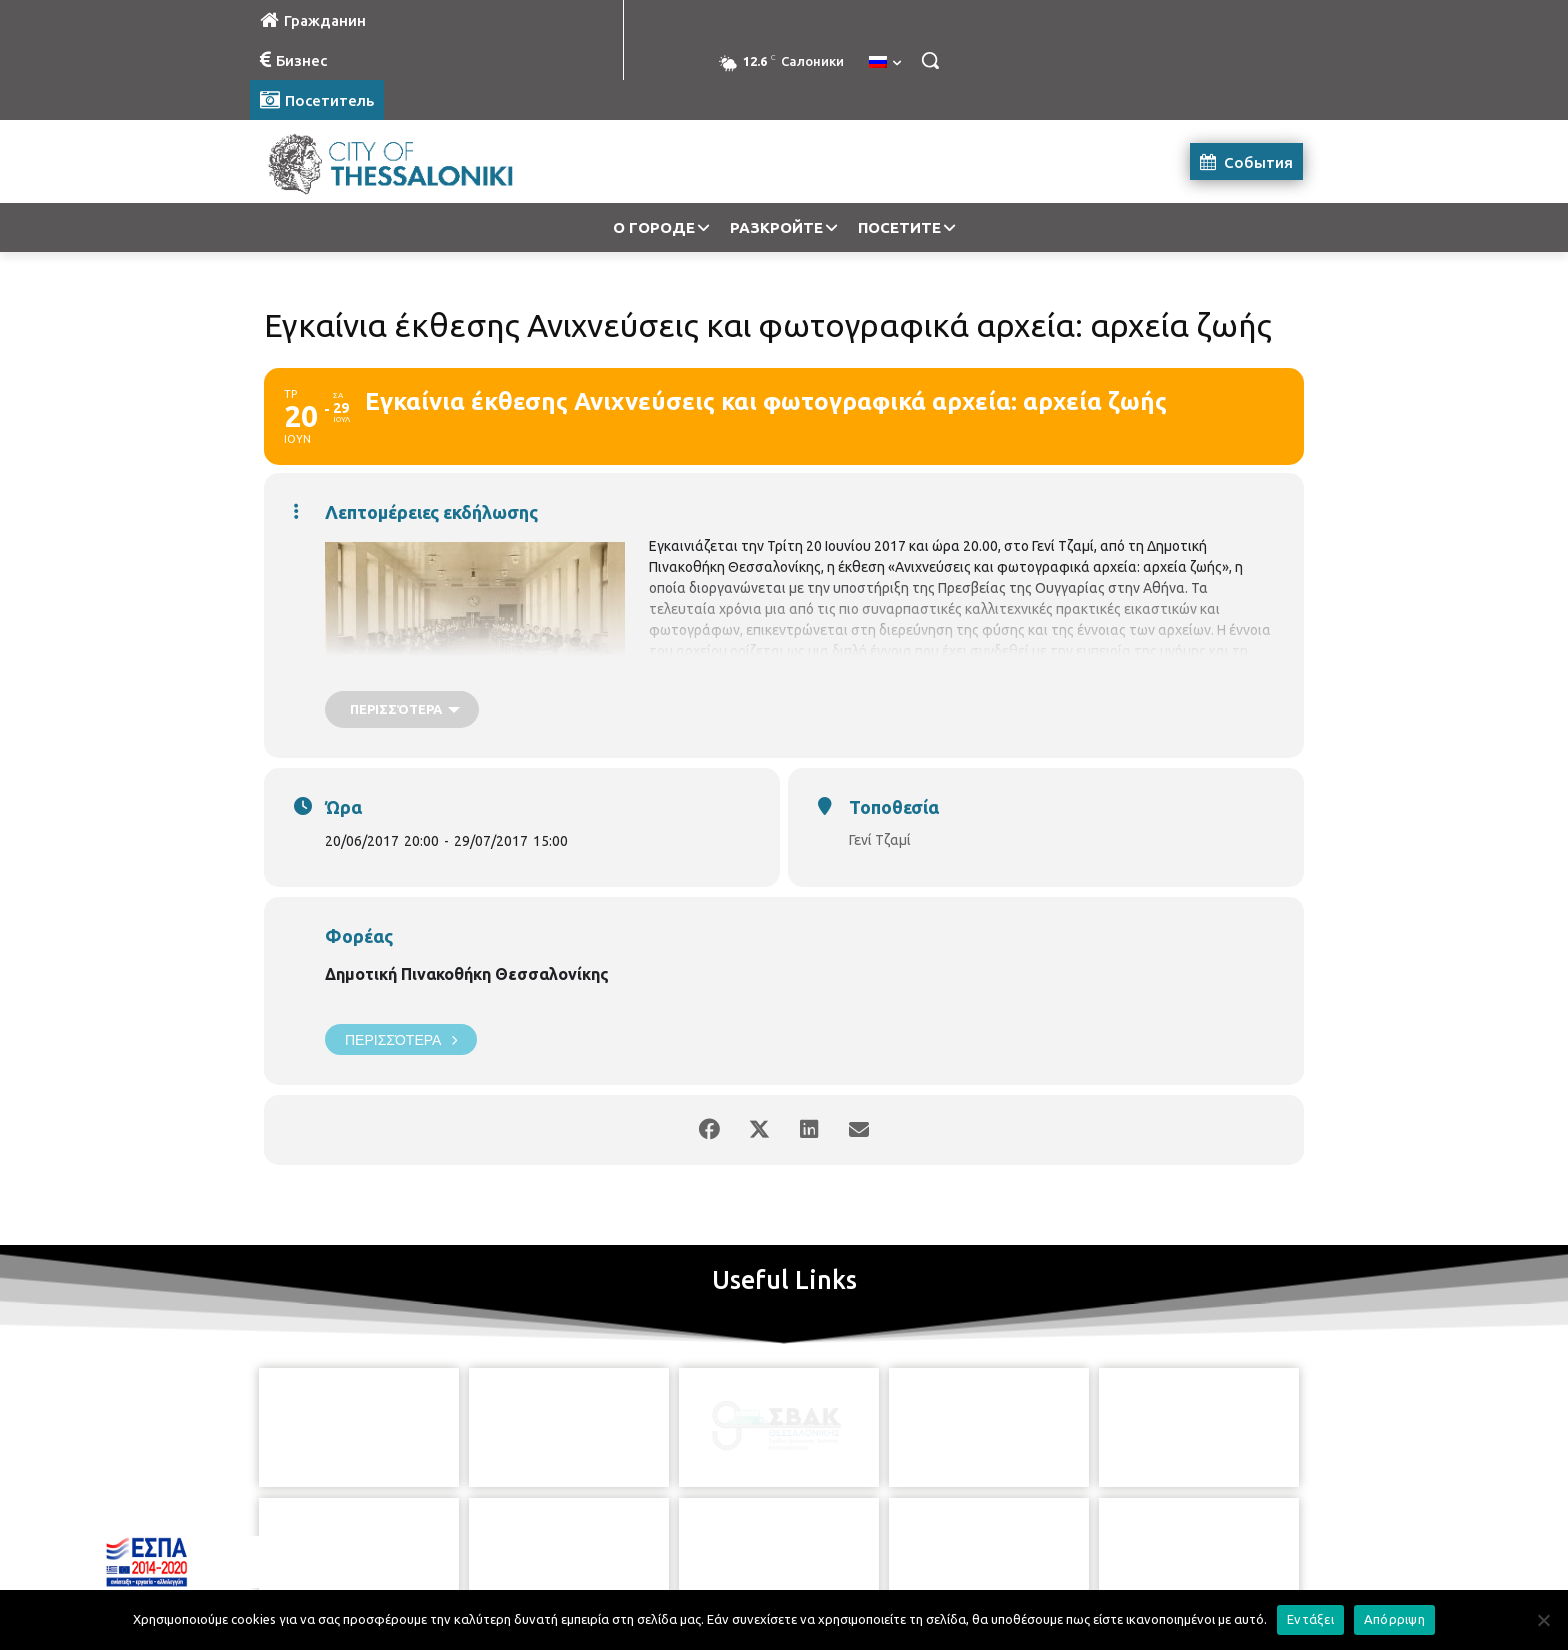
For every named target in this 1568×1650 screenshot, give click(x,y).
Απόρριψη (1394, 1619)
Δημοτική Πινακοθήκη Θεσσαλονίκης (467, 974)
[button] (930, 60)
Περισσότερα (401, 1039)
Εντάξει (1310, 1619)
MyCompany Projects (1249, 1587)
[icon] (875, 1539)
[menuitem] (885, 63)
